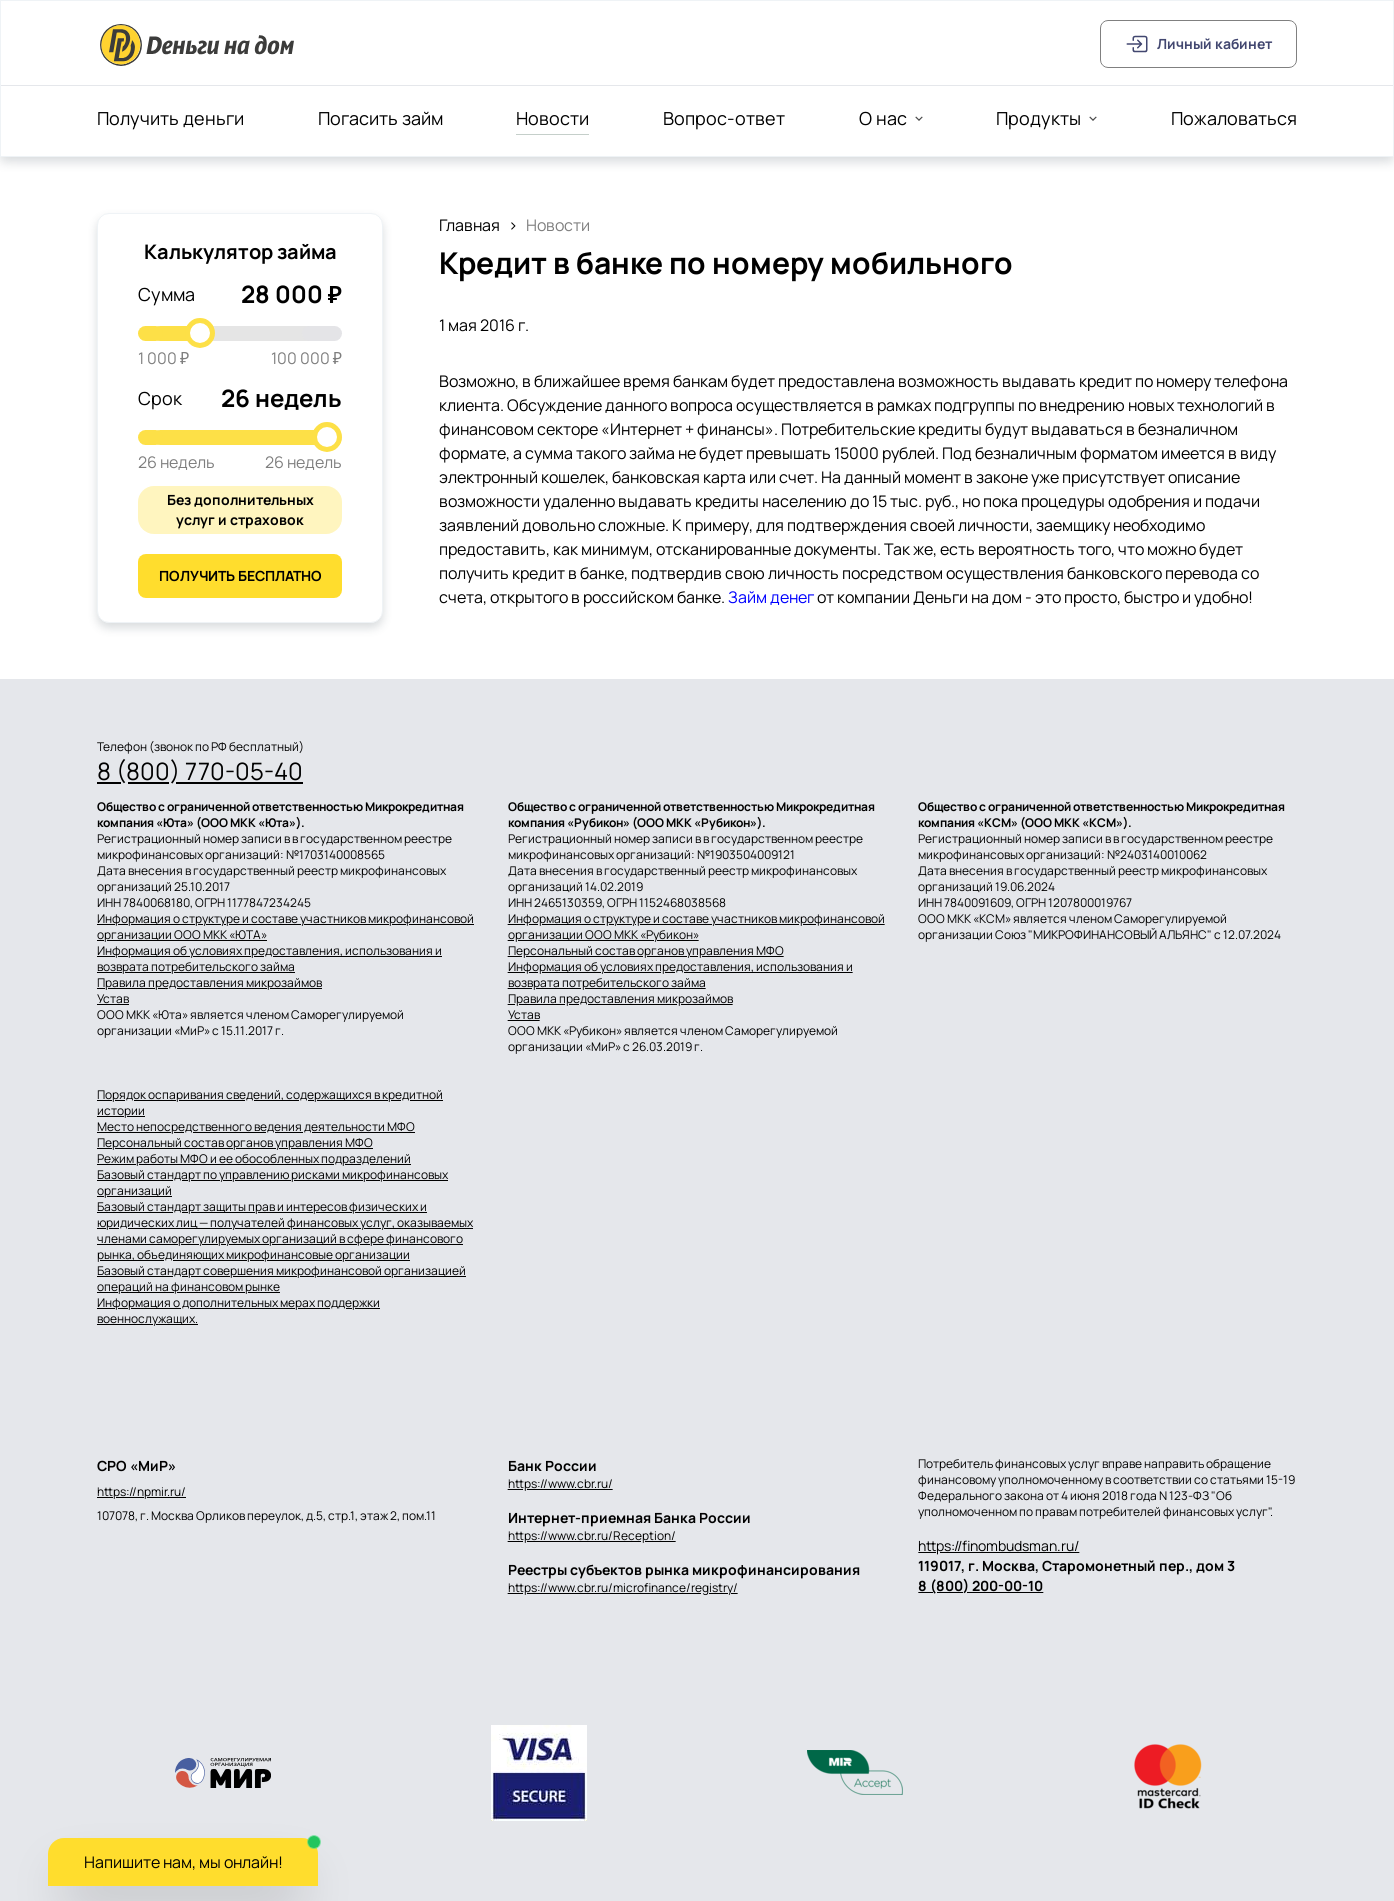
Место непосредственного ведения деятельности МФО (256, 1127)
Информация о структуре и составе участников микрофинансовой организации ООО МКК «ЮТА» (285, 927)
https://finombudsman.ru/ (998, 1545)
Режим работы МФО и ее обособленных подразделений (254, 1159)
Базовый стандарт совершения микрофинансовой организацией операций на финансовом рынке (281, 1279)
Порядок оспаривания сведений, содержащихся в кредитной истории (270, 1103)
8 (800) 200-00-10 (980, 1585)
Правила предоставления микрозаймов (209, 983)
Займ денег (771, 597)
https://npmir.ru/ (141, 1492)
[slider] (200, 333)
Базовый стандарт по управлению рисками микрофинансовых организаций (272, 1183)
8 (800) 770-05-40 (200, 771)
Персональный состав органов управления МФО (646, 951)
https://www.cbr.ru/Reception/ (592, 1535)
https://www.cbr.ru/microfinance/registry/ (623, 1587)
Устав (113, 999)
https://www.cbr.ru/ (560, 1483)
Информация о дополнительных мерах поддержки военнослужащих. (238, 1311)
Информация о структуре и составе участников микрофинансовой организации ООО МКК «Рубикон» (696, 927)
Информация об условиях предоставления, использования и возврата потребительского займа (269, 959)
